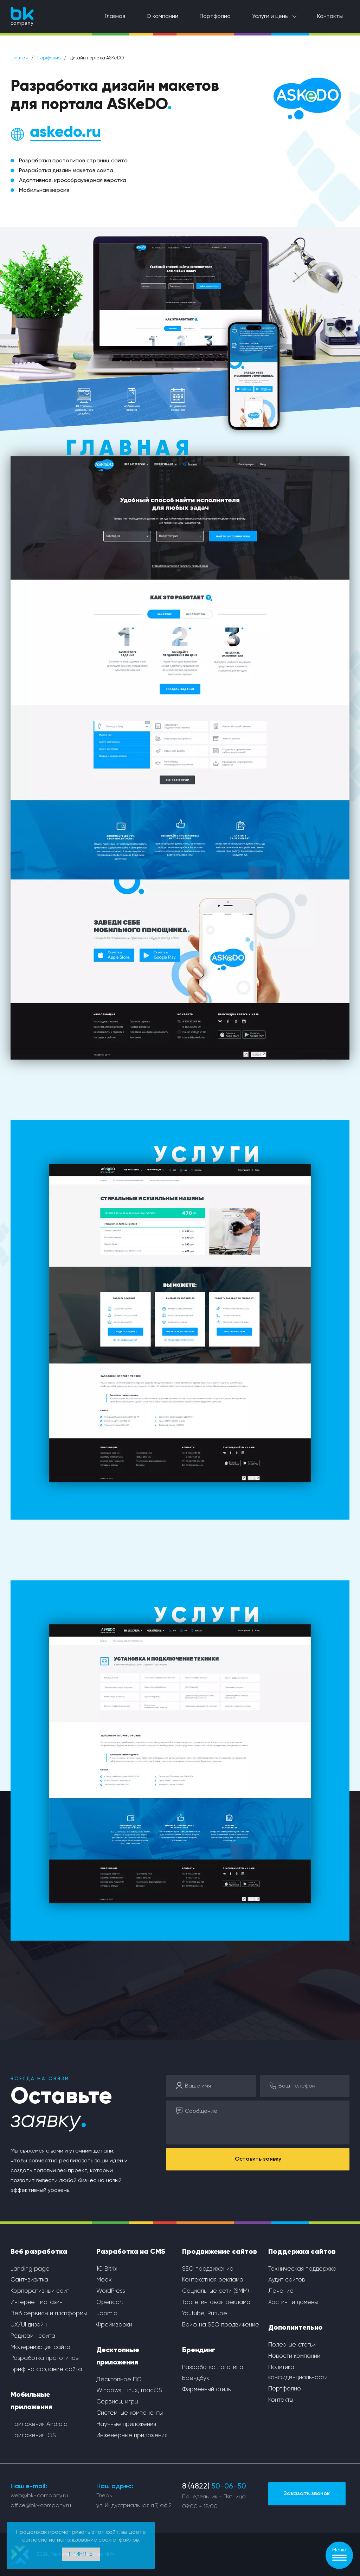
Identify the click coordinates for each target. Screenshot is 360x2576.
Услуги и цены (270, 16)
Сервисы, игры (117, 2402)
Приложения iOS (33, 2436)
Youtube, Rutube (204, 2314)
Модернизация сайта (40, 2347)
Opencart (109, 2302)
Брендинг (198, 2350)
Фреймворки (114, 2325)
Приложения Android (39, 2424)
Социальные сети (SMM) (215, 2291)
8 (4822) (214, 2486)
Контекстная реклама (212, 2280)
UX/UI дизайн (29, 2325)
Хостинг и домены (293, 2302)
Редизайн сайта (33, 2336)
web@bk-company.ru (39, 2496)
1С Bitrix (106, 2269)
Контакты (330, 16)
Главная (115, 16)
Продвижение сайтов (219, 2251)
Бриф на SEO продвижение (220, 2325)
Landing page (30, 2269)
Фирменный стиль (206, 2390)
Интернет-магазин (37, 2302)
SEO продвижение (207, 2269)
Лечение (281, 2291)
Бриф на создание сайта (46, 2370)
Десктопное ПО (119, 2380)
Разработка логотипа (212, 2367)
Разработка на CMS (130, 2251)
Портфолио (215, 16)
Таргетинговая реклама (216, 2302)
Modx (104, 2280)
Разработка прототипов (45, 2358)
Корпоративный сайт (40, 2291)
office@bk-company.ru (41, 2506)
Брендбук (195, 2378)
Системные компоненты (129, 2413)
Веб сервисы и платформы (49, 2314)
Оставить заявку (258, 2159)
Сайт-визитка (29, 2280)
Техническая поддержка (302, 2269)
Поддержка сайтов (302, 2251)
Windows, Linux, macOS (129, 2391)
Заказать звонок (307, 2494)
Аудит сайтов (286, 2280)
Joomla (106, 2314)
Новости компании (294, 2356)
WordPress (110, 2291)
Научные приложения (126, 2424)
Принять (81, 2554)
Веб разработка (39, 2251)
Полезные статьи (292, 2345)
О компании (162, 16)
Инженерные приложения (131, 2436)
